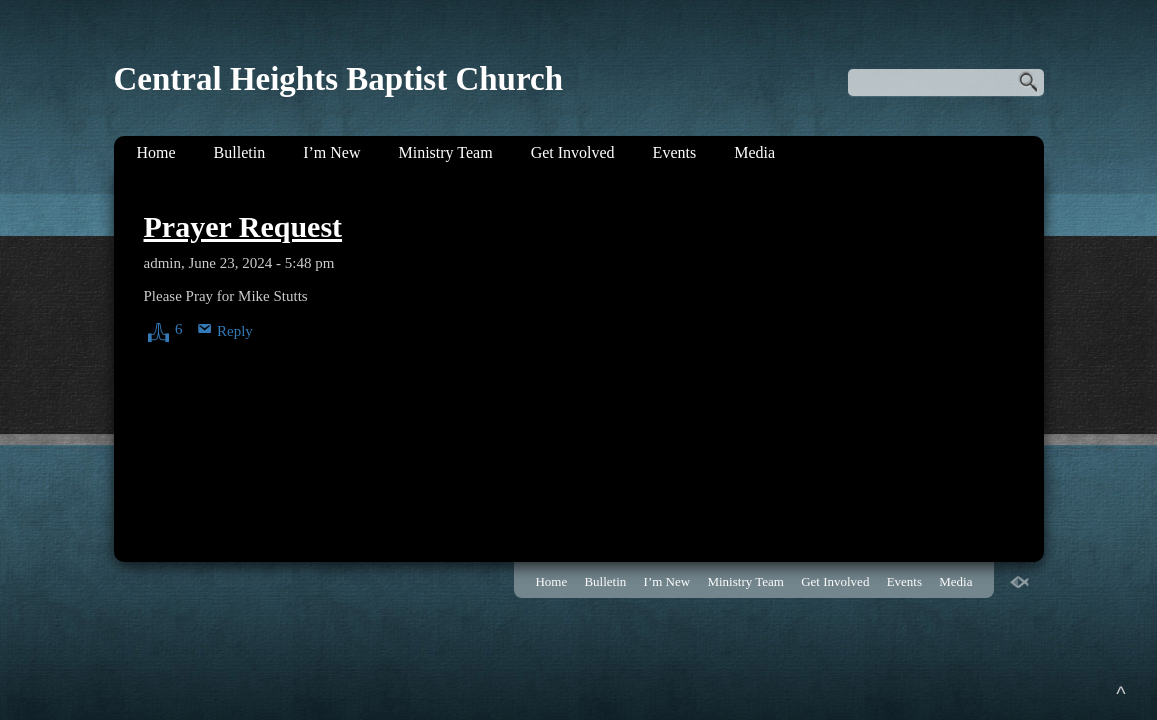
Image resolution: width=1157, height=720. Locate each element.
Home (156, 152)
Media (754, 152)
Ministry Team (445, 152)
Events (675, 152)
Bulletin (240, 152)
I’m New (331, 152)
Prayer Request (243, 226)
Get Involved (573, 152)
